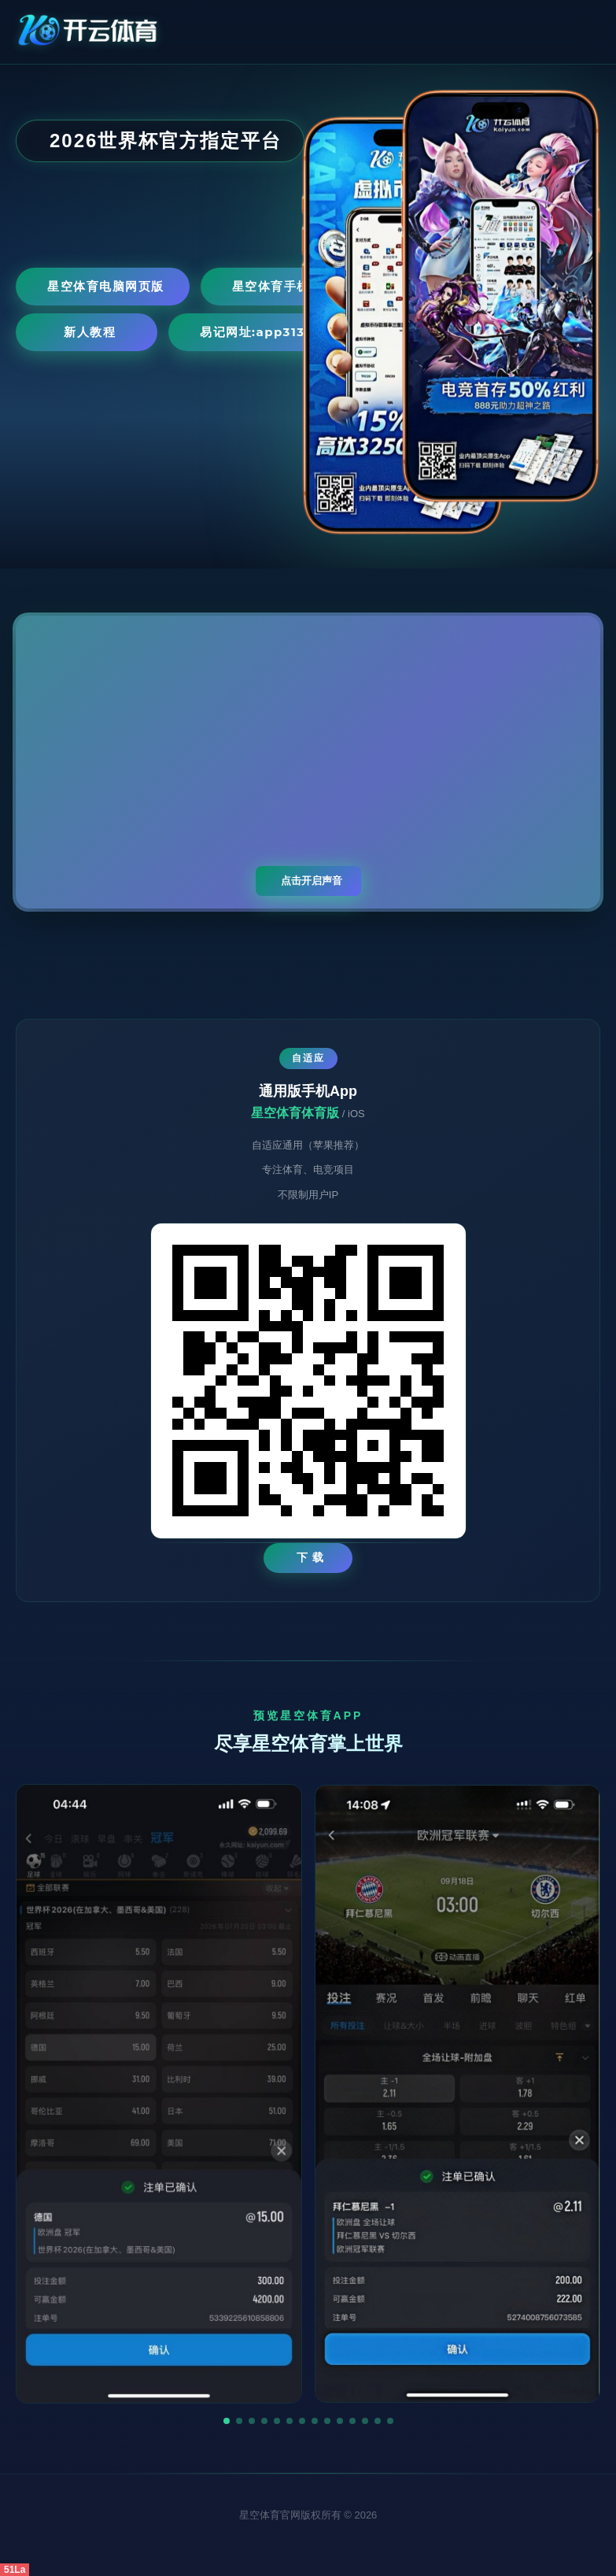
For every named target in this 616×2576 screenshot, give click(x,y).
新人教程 (90, 331)
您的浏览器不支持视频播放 (308, 762)
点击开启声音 (311, 880)
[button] (226, 2421)
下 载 (310, 1557)
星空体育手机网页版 (290, 286)
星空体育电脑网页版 (105, 286)
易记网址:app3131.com (272, 331)
